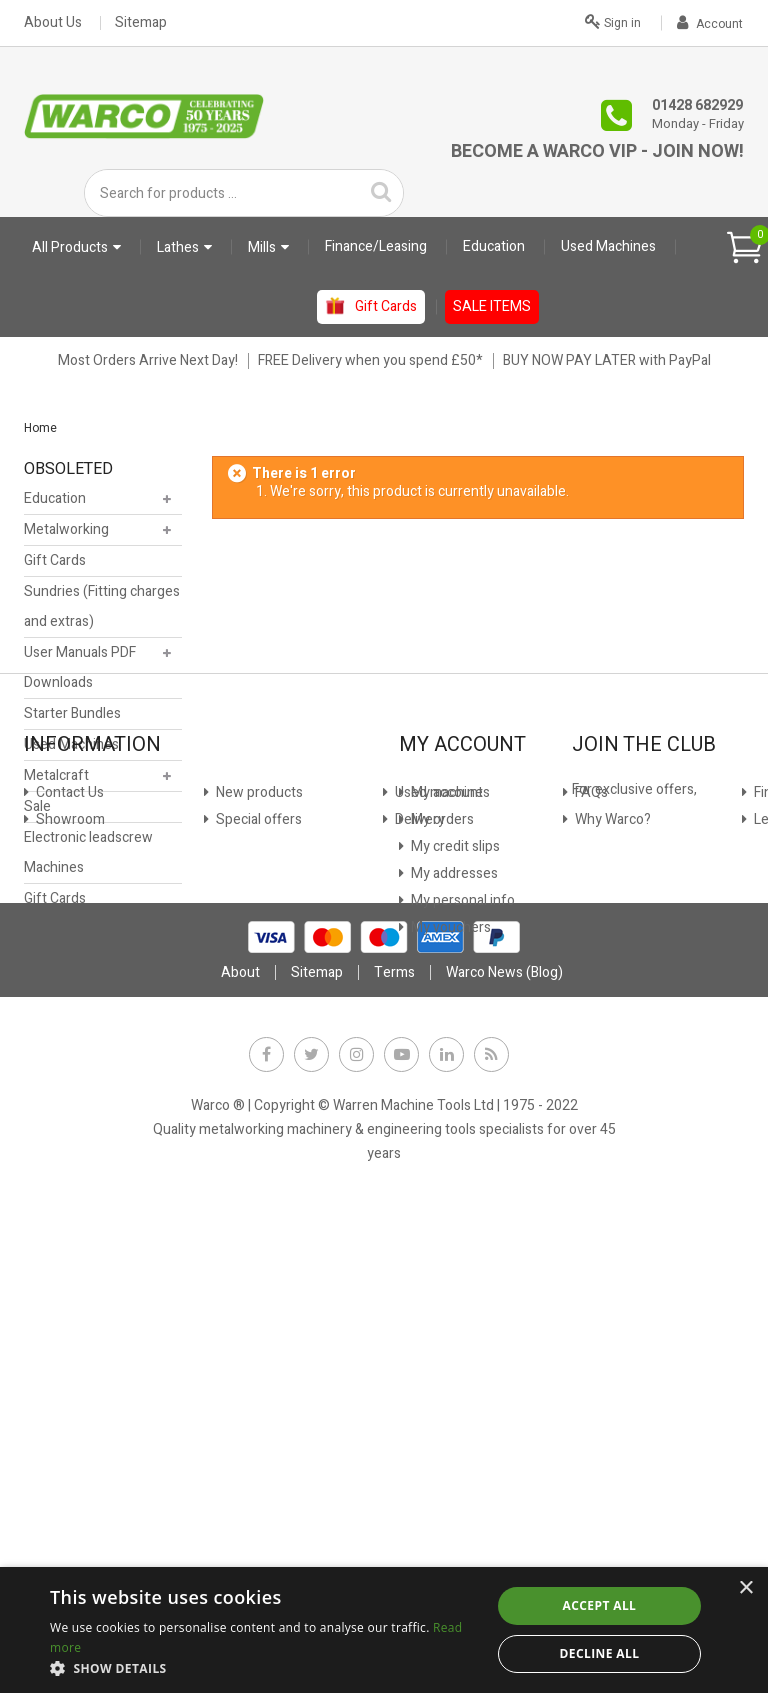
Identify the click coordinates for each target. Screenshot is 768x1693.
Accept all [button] (600, 1605)
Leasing (238, 1152)
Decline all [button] (600, 1653)
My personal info (461, 1233)
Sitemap (141, 23)
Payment (242, 1206)
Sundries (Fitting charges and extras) (102, 611)
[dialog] (384, 1630)
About (240, 1459)
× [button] (745, 1588)
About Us (53, 23)
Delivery (59, 1260)
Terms (394, 1459)
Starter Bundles (72, 718)
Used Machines (71, 749)
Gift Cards (55, 565)
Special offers (77, 1206)
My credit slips (454, 1179)
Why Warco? (72, 1314)
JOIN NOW (616, 1220)
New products (78, 1179)
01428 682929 (697, 105)
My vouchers (449, 1260)
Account (710, 24)
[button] (264, 1668)
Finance (238, 1125)
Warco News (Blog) (271, 1314)
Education (55, 503)
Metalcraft (56, 780)
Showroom (69, 1152)
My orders (441, 1152)
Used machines (82, 1233)
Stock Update (256, 1179)
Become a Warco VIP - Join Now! (597, 151)
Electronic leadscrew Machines (88, 857)
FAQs (51, 1287)
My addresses (453, 1206)
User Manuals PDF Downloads (80, 672)
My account (445, 1125)
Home (40, 428)
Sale (37, 811)
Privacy (237, 1233)
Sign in (613, 21)
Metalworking (66, 534)
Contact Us (68, 1125)
